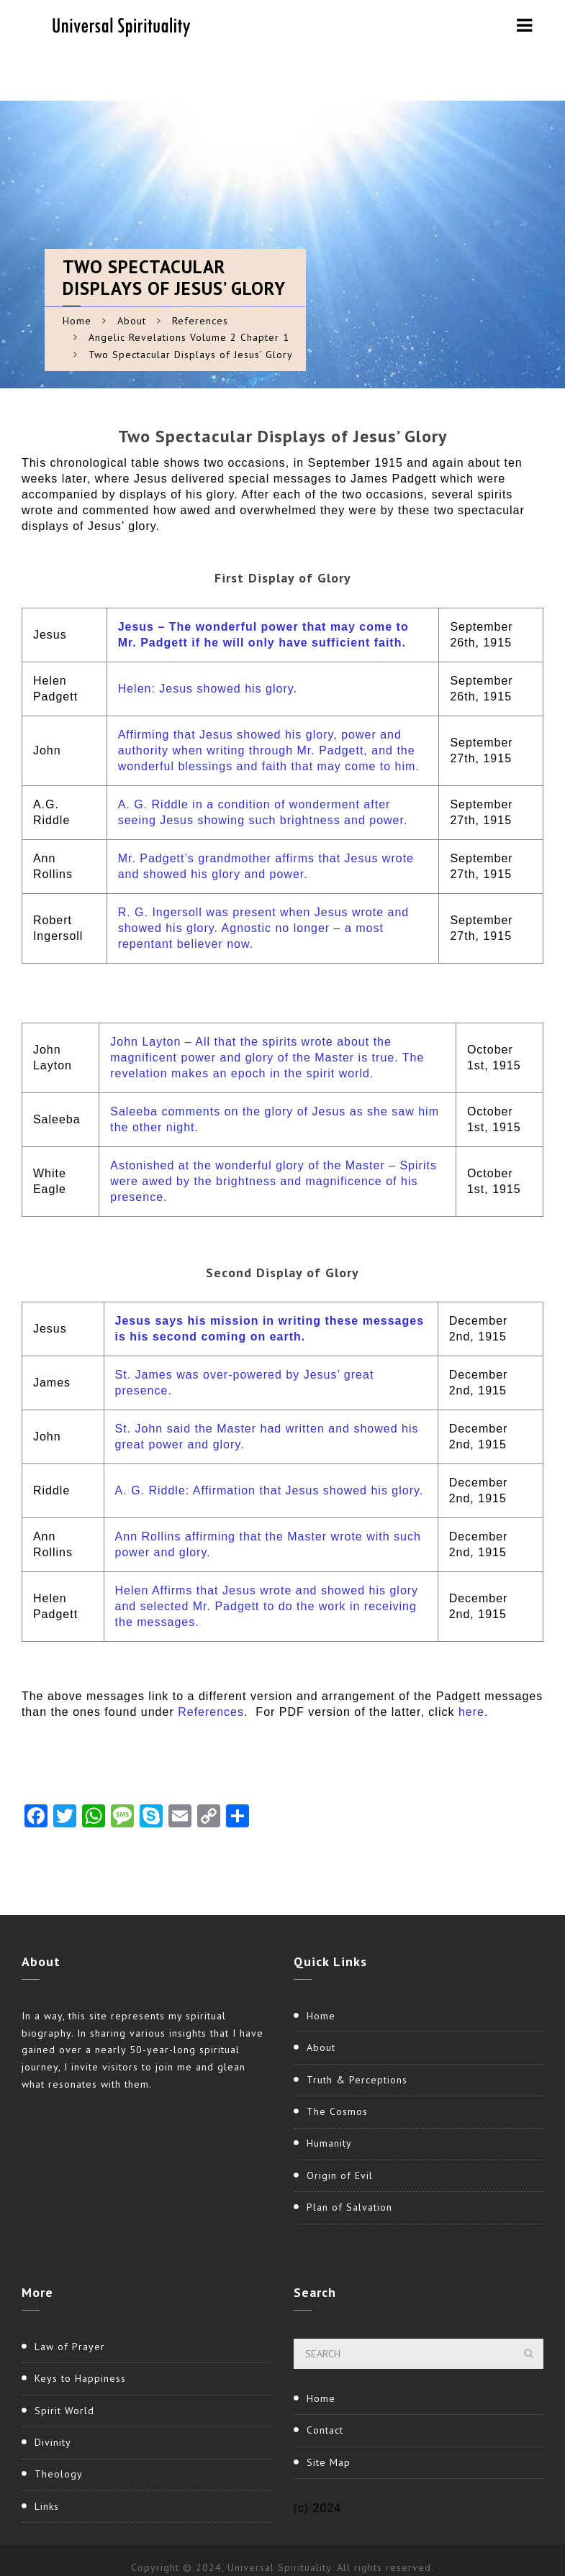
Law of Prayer (70, 2346)
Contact (325, 2430)
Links (47, 2506)
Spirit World (64, 2410)
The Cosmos (337, 2111)
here (471, 1712)
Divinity (53, 2442)
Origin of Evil (340, 2175)
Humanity (329, 2143)
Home (77, 320)
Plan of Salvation (349, 2207)
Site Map (329, 2462)
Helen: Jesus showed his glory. (207, 688)
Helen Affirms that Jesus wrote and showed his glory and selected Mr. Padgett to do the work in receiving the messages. (267, 1606)
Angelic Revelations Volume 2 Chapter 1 (189, 337)
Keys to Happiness (80, 2378)
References (200, 320)
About (131, 320)
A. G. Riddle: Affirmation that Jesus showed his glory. (269, 1490)
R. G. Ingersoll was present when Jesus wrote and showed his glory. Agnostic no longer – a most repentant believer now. (264, 928)
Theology (59, 2473)
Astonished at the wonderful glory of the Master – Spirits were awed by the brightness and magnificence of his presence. (273, 1181)
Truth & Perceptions (357, 2079)
